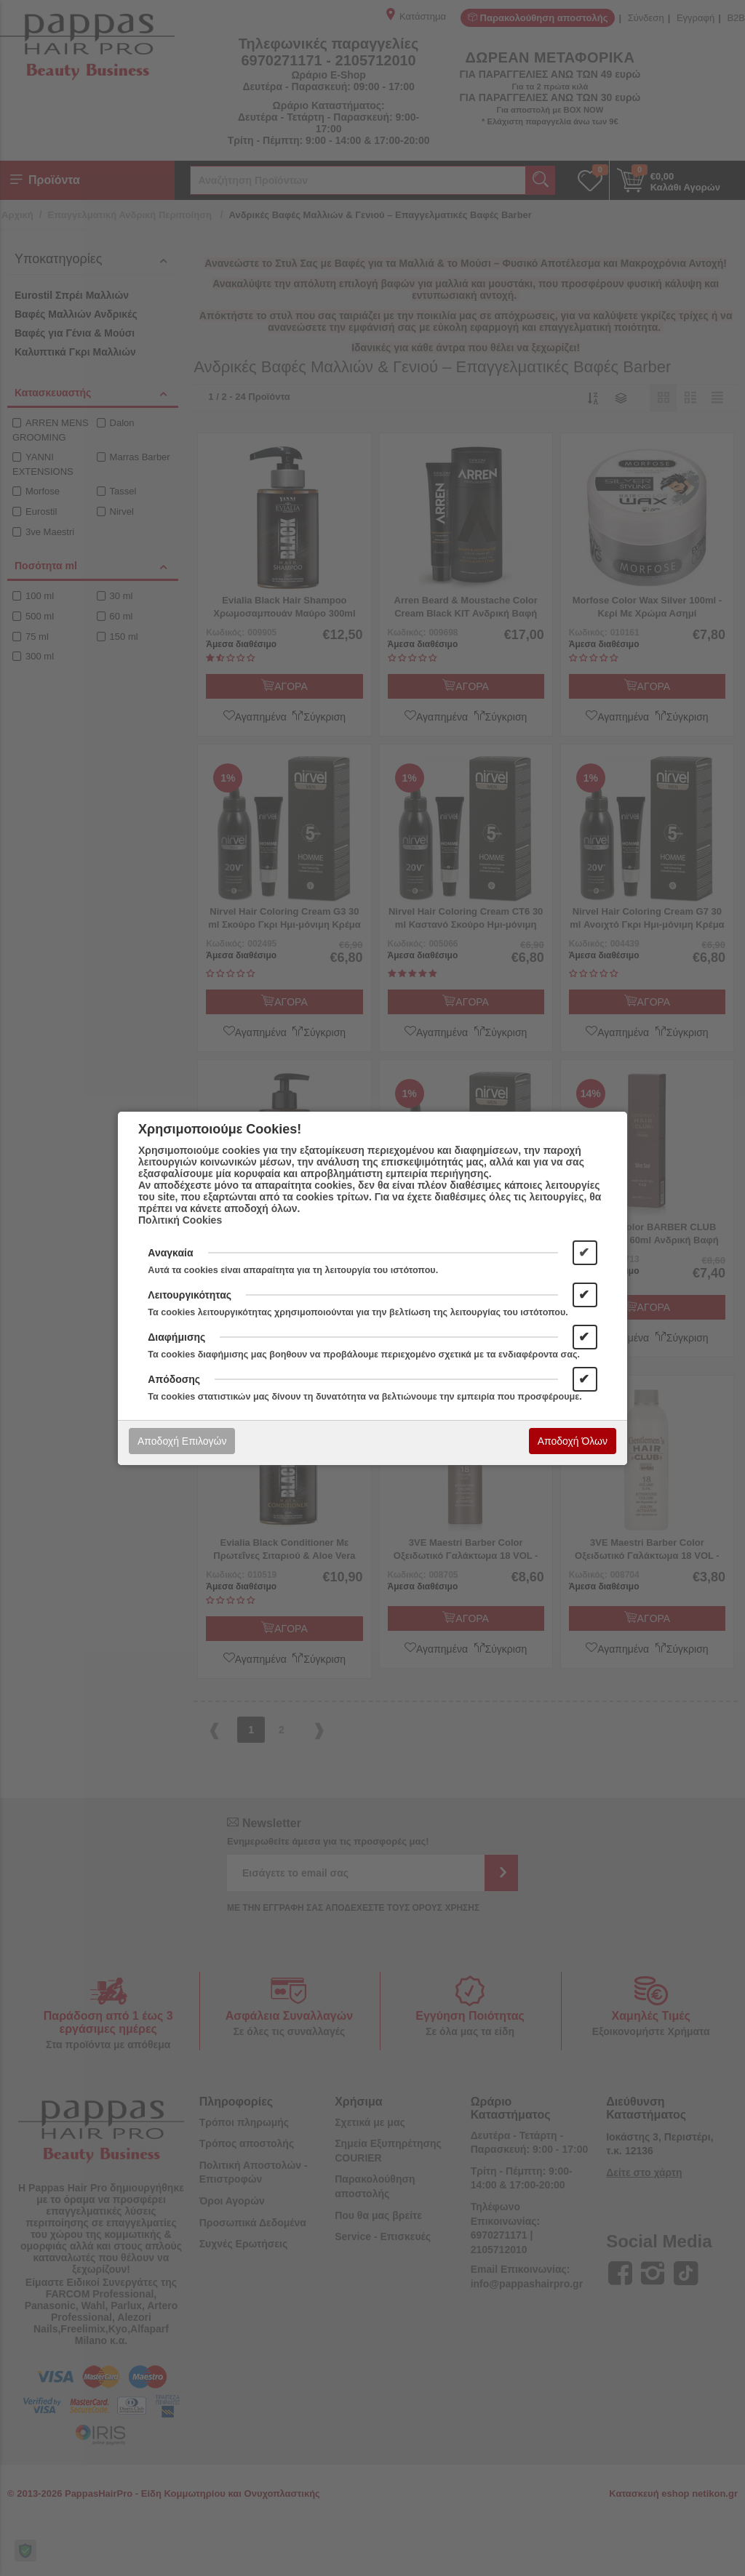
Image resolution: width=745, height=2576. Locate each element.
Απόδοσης (174, 1379)
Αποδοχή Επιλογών (182, 1441)
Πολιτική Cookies (180, 1220)
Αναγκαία (170, 1253)
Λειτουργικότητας (189, 1295)
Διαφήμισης (176, 1337)
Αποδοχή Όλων (572, 1441)
